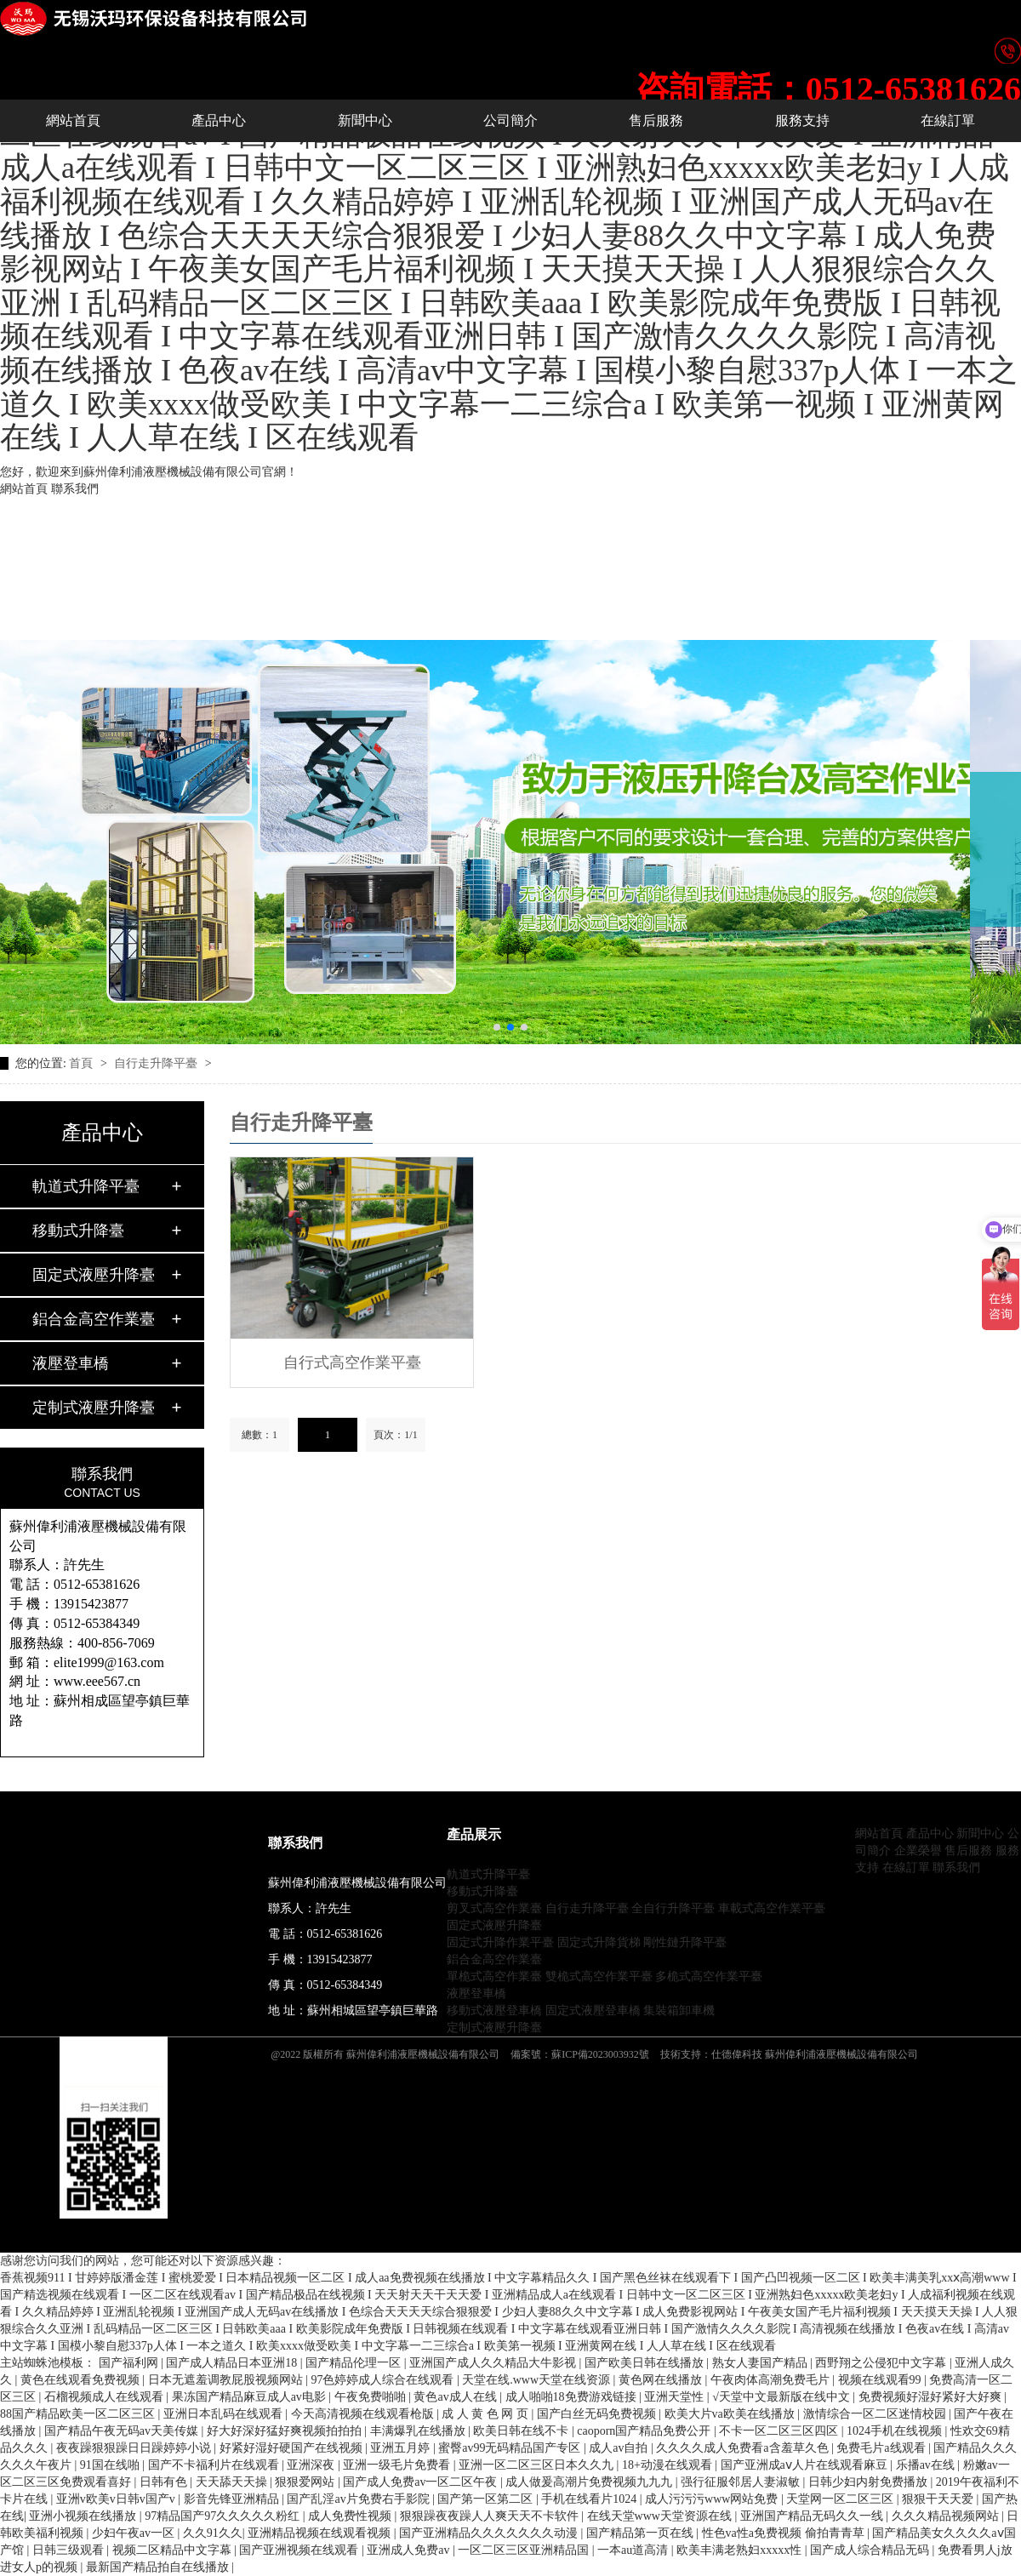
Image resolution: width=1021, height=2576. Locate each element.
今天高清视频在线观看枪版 (364, 2414)
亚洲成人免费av (410, 2550)
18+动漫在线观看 (668, 2465)
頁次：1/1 (395, 1435)
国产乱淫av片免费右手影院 (359, 2499)
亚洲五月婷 (401, 2448)
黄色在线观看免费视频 (81, 2379)
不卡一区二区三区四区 (780, 2431)
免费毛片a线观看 (882, 2448)
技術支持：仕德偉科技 (711, 2054)
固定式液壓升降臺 (93, 1274)
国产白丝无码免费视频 (598, 2414)
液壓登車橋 (70, 1363)
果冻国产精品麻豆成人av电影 (250, 2396)
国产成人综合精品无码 (871, 2550)
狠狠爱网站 (306, 2482)
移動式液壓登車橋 (494, 2010)
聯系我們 (75, 489)
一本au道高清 (634, 2550)
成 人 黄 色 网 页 (486, 2414)
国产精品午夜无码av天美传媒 (123, 2431)
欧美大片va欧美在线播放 (731, 2414)
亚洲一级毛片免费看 (398, 2465)
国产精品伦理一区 (354, 2362)
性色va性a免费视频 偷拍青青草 (784, 2533)
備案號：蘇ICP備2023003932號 (579, 2054)
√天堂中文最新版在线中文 (782, 2396)
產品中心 (218, 120)
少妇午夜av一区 (135, 2533)
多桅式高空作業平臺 (708, 1976)
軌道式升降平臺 (86, 1186)
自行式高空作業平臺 (352, 1362)
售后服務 (656, 120)
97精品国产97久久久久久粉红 (224, 2516)
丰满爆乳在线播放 (419, 2431)
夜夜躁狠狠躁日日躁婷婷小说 (135, 2448)
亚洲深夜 (312, 2465)
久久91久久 (212, 2533)
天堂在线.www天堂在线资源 (537, 2379)
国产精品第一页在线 (641, 2533)
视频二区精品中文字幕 (173, 2550)
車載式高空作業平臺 (771, 1908)
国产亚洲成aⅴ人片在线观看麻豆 (806, 2465)
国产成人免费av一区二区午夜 (421, 2482)
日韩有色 (165, 2482)
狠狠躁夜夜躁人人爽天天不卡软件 (491, 2516)
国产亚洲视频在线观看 (300, 2550)
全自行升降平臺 (673, 1908)
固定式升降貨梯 (599, 1942)
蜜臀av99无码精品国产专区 (511, 2448)
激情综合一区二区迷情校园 (876, 2414)
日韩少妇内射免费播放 (869, 2482)
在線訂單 (948, 120)
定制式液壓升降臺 (93, 1407)
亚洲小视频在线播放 (84, 2516)
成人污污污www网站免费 (713, 2499)
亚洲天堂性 (675, 2396)
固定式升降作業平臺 (500, 1942)
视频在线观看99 (881, 2379)
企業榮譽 (918, 1850)
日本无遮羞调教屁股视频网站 (227, 2379)
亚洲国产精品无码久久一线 (813, 2516)
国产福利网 (130, 2362)
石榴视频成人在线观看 (105, 2396)
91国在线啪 (111, 2465)
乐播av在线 (927, 2465)
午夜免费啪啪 (371, 2396)
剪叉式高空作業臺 (494, 1908)
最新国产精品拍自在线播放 (159, 2567)
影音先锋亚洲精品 (233, 2499)
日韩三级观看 (69, 2550)
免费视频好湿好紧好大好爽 (931, 2396)
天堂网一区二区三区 (841, 2499)
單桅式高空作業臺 (494, 1976)
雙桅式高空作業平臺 (599, 1976)
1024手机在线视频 (896, 2431)
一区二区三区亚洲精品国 (525, 2550)
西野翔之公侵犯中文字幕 (882, 2362)
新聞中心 (365, 120)
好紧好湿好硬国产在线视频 (293, 2448)
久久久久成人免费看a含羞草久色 (743, 2448)
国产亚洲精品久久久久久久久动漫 (490, 2533)
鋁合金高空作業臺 (93, 1319)
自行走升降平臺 (157, 1063)
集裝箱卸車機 (679, 2010)
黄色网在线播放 (662, 2379)
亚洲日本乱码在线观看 (224, 2414)
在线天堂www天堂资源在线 (661, 2516)
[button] (496, 1027)
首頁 (82, 1063)
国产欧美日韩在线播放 (646, 2362)
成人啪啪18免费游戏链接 (572, 2396)
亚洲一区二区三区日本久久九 (538, 2465)
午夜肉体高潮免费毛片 (771, 2379)
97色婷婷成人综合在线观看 (384, 2379)
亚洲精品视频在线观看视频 (321, 2533)
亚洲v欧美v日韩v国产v (117, 2499)
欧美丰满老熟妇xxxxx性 (740, 2550)
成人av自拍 (620, 2448)
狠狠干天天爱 (939, 2499)
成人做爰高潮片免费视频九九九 (590, 2482)
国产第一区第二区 (486, 2499)
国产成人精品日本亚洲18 (233, 2362)
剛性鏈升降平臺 (685, 1942)
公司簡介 (510, 120)
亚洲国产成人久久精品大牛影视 (494, 2362)
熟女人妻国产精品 (761, 2362)
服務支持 (802, 120)
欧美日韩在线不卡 (522, 2431)
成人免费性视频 (351, 2516)
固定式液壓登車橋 (593, 2010)
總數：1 (259, 1435)
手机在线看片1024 (590, 2499)
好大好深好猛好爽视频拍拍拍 (286, 2431)
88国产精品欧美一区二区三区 (79, 2414)
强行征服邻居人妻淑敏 (742, 2482)
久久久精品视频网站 (947, 2516)
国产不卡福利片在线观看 (215, 2465)
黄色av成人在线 (456, 2396)
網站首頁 (24, 489)
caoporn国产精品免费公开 (645, 2431)
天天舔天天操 (233, 2482)
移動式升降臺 (78, 1230)
